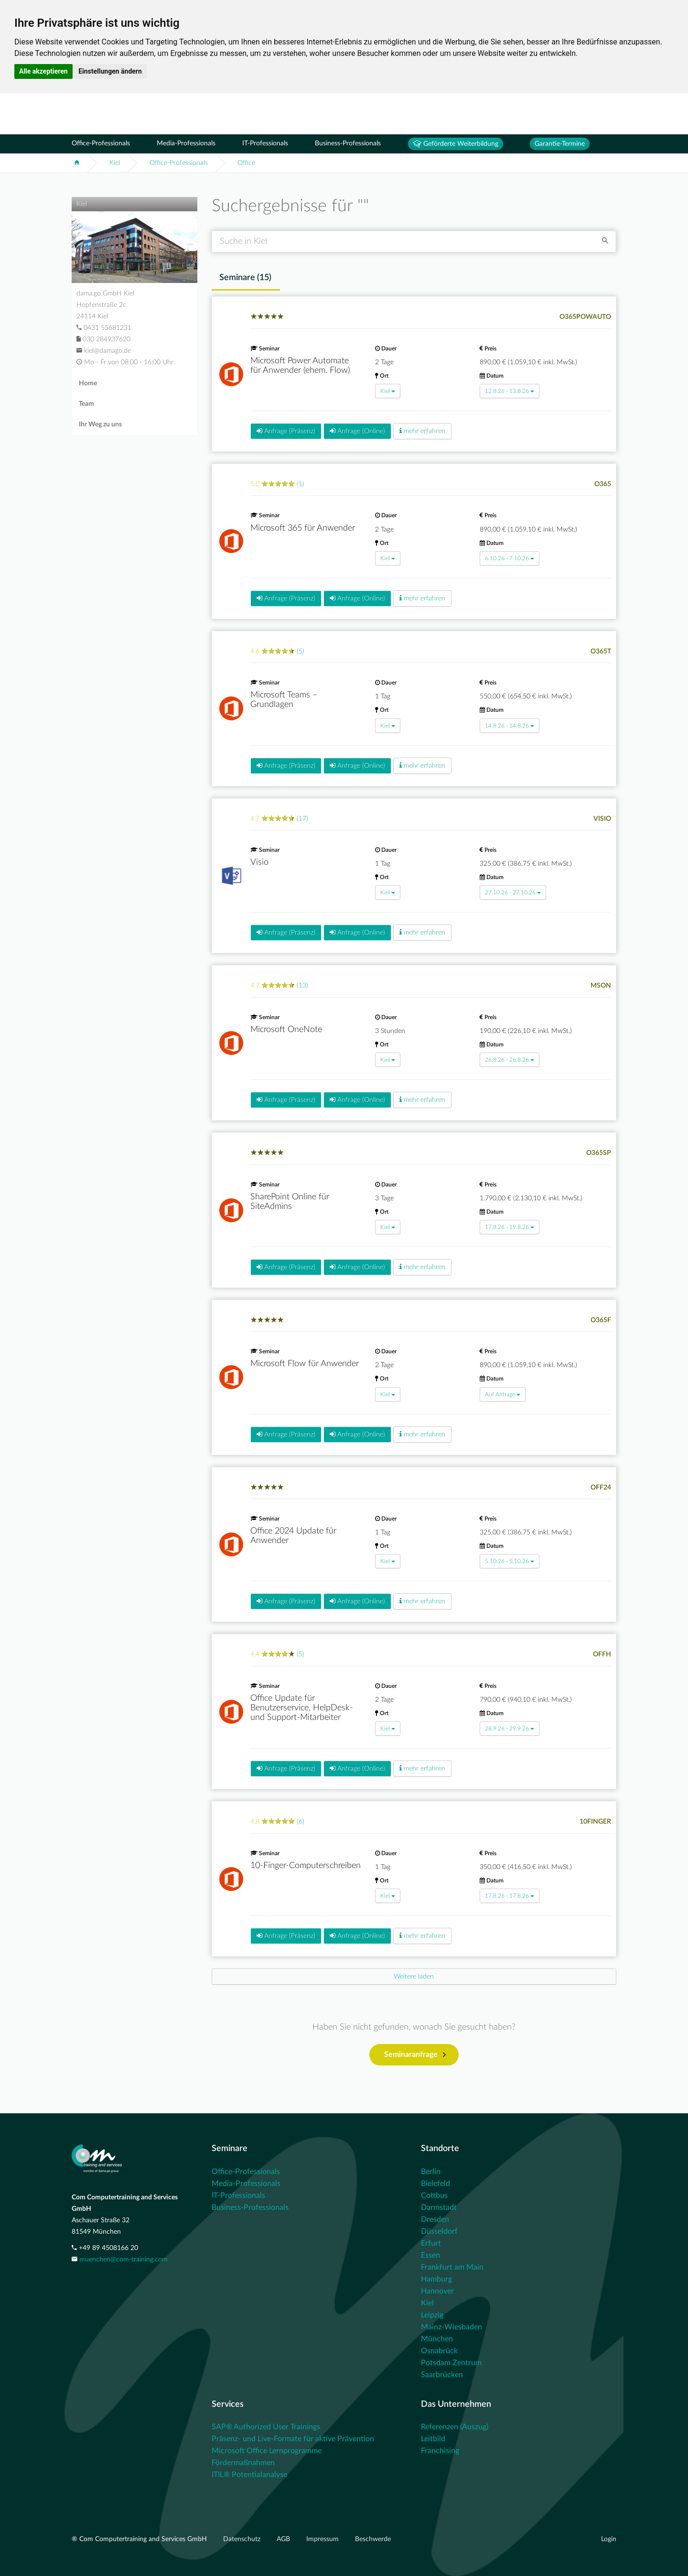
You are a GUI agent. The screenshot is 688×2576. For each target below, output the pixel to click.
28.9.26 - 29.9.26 (509, 1728)
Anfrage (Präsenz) (286, 431)
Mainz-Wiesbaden (451, 2327)
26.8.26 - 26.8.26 (509, 1060)
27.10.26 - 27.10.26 (513, 892)
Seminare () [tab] (245, 277)
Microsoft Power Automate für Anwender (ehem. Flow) (300, 366)
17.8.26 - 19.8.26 (509, 1227)
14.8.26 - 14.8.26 (509, 725)
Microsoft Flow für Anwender (304, 1363)
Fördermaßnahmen (243, 2463)
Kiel (114, 163)
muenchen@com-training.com (123, 2259)
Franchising (440, 2451)
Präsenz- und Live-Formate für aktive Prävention (293, 2439)
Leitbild (433, 2439)
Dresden (435, 2219)
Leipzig (432, 2315)
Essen (430, 2255)
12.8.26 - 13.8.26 (509, 391)
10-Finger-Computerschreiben (305, 1865)
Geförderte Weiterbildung (455, 144)
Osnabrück (439, 2351)
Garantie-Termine (560, 144)
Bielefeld (435, 2183)
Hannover (437, 2291)
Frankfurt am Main (452, 2267)
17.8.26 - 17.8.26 (509, 1896)
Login (608, 2539)
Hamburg (436, 2279)
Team (86, 404)
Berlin (431, 2171)
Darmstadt (439, 2207)
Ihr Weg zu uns (100, 424)
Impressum (323, 2539)
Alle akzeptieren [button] (43, 71)
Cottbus (434, 2195)
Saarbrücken (442, 2375)
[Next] (414, 1976)
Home (88, 383)
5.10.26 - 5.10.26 (509, 1561)
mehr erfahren (422, 431)
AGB (284, 2539)
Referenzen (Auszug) (454, 2427)
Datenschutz (242, 2539)
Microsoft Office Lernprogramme (267, 2451)
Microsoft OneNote (286, 1029)
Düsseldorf (439, 2231)
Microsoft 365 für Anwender (302, 528)
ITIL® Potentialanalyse (249, 2474)
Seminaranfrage (415, 2055)
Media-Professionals (186, 143)
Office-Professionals (101, 143)
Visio (259, 862)
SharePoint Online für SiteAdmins (289, 1202)
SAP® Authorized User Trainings (266, 2427)
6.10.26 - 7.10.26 (509, 558)
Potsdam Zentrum (451, 2363)
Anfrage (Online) (357, 431)
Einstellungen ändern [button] (110, 71)
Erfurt (431, 2243)
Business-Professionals (348, 143)
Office (246, 163)
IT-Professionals (265, 143)
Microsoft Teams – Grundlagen (283, 700)
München (437, 2339)
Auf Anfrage (502, 1394)
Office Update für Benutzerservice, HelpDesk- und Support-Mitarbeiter (301, 1708)
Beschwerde (373, 2539)
